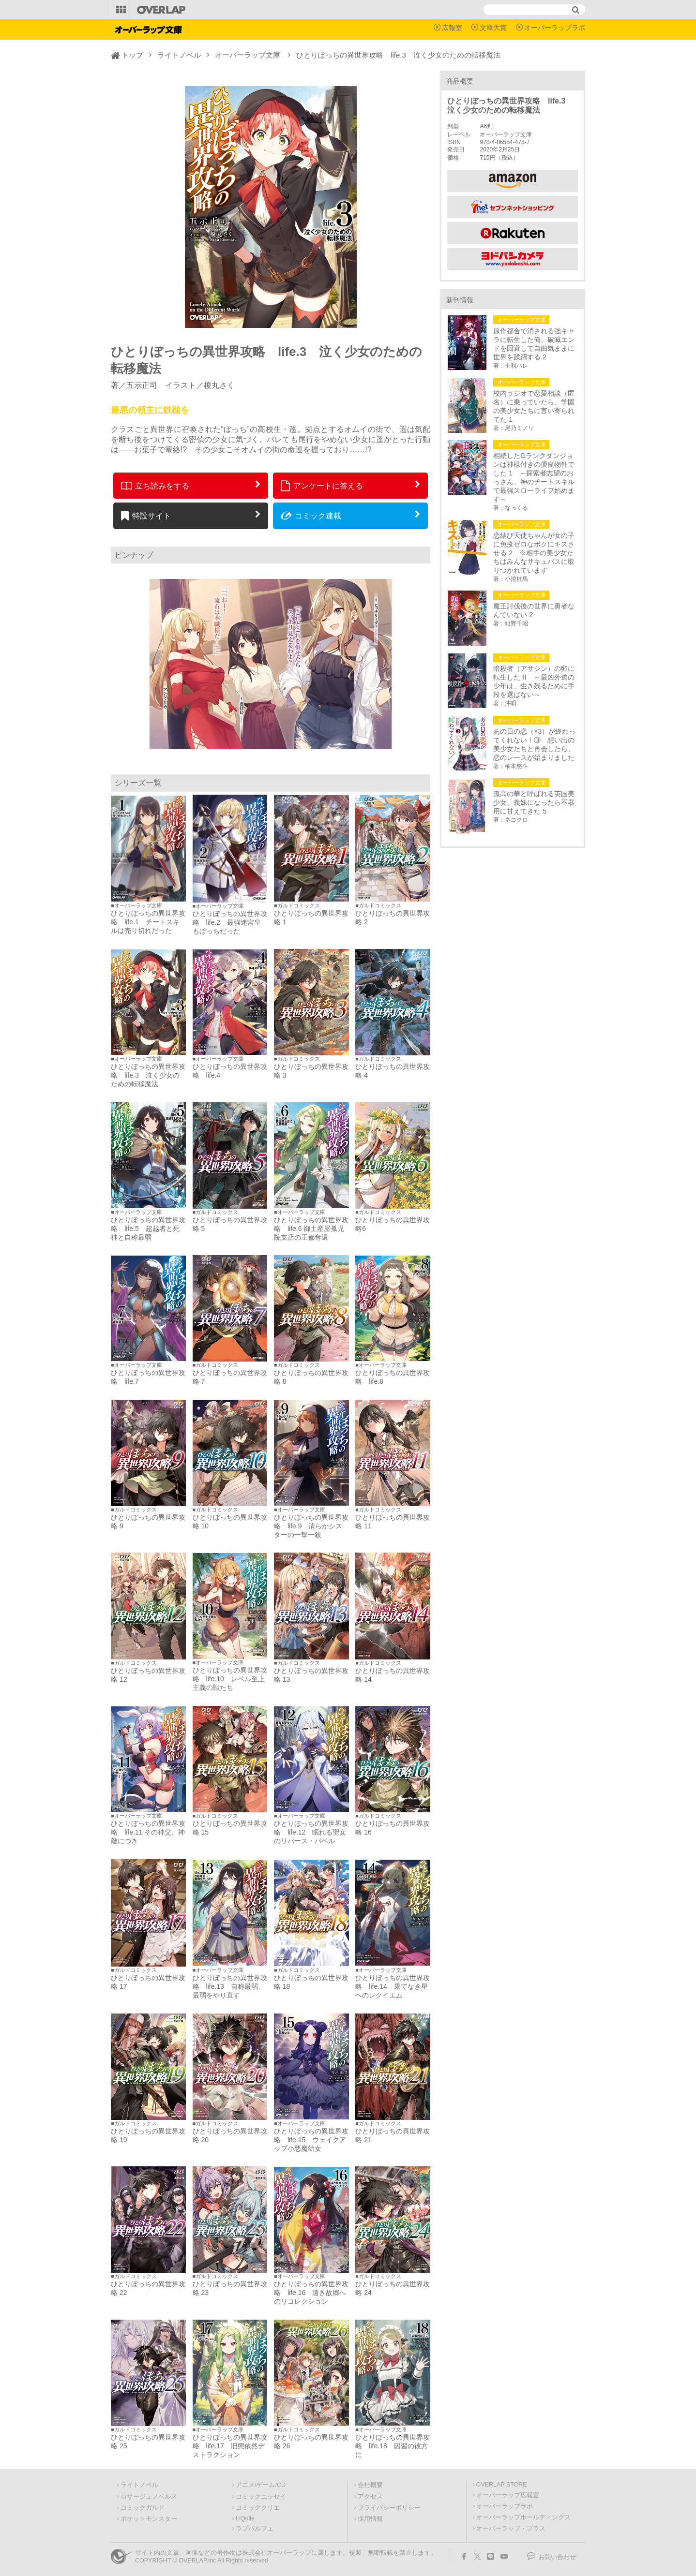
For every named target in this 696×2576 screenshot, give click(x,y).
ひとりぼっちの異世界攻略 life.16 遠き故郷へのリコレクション (311, 2292)
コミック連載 (311, 515)
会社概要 (370, 2485)
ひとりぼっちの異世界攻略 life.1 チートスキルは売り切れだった (148, 921)
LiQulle (245, 2518)
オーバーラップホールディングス (523, 2517)
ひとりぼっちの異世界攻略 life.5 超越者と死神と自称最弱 (148, 1228)
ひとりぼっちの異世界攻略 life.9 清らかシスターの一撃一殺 (311, 1526)
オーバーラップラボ (554, 27)
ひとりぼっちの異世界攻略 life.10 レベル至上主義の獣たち (230, 1678)
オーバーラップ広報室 (507, 2495)
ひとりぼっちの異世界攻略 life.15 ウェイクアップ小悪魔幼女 (311, 2139)
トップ (132, 55)
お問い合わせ (557, 2557)
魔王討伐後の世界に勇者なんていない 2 (534, 610)
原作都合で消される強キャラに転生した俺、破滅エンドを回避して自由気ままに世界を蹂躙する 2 (534, 344)
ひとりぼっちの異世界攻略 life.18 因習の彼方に (392, 2445)
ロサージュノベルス (149, 2496)
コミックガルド (143, 2507)
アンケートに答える (322, 485)
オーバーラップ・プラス (510, 2528)
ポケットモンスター (149, 2519)
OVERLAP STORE (501, 2484)
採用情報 (370, 2519)
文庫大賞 (493, 27)
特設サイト (146, 515)
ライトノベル (179, 55)
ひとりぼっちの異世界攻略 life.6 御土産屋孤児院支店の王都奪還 (311, 1228)
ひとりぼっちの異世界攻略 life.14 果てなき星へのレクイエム (392, 1986)
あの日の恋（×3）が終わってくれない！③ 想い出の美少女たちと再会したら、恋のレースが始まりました (534, 744)
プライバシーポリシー (389, 2507)
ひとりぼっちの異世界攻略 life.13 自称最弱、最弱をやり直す (230, 1986)
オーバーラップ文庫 (247, 55)
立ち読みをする (155, 485)
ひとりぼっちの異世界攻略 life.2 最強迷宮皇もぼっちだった (230, 922)
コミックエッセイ (261, 2496)
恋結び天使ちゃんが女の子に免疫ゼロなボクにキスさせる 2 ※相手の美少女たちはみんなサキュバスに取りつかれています (534, 553)
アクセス (370, 2496)
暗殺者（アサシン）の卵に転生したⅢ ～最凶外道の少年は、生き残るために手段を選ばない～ (534, 681)
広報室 (452, 27)
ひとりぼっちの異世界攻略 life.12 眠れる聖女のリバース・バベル (311, 1832)
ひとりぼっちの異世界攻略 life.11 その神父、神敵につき (148, 1832)
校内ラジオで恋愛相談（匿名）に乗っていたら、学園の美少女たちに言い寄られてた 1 (534, 406)
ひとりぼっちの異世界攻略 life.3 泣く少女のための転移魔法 (148, 1075)
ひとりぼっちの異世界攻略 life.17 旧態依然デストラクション (230, 2445)
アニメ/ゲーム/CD (261, 2485)
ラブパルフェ (254, 2528)
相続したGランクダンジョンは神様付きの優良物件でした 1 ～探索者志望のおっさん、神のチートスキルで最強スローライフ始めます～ (534, 477)
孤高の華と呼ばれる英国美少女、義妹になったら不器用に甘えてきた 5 (534, 802)
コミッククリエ (258, 2507)
